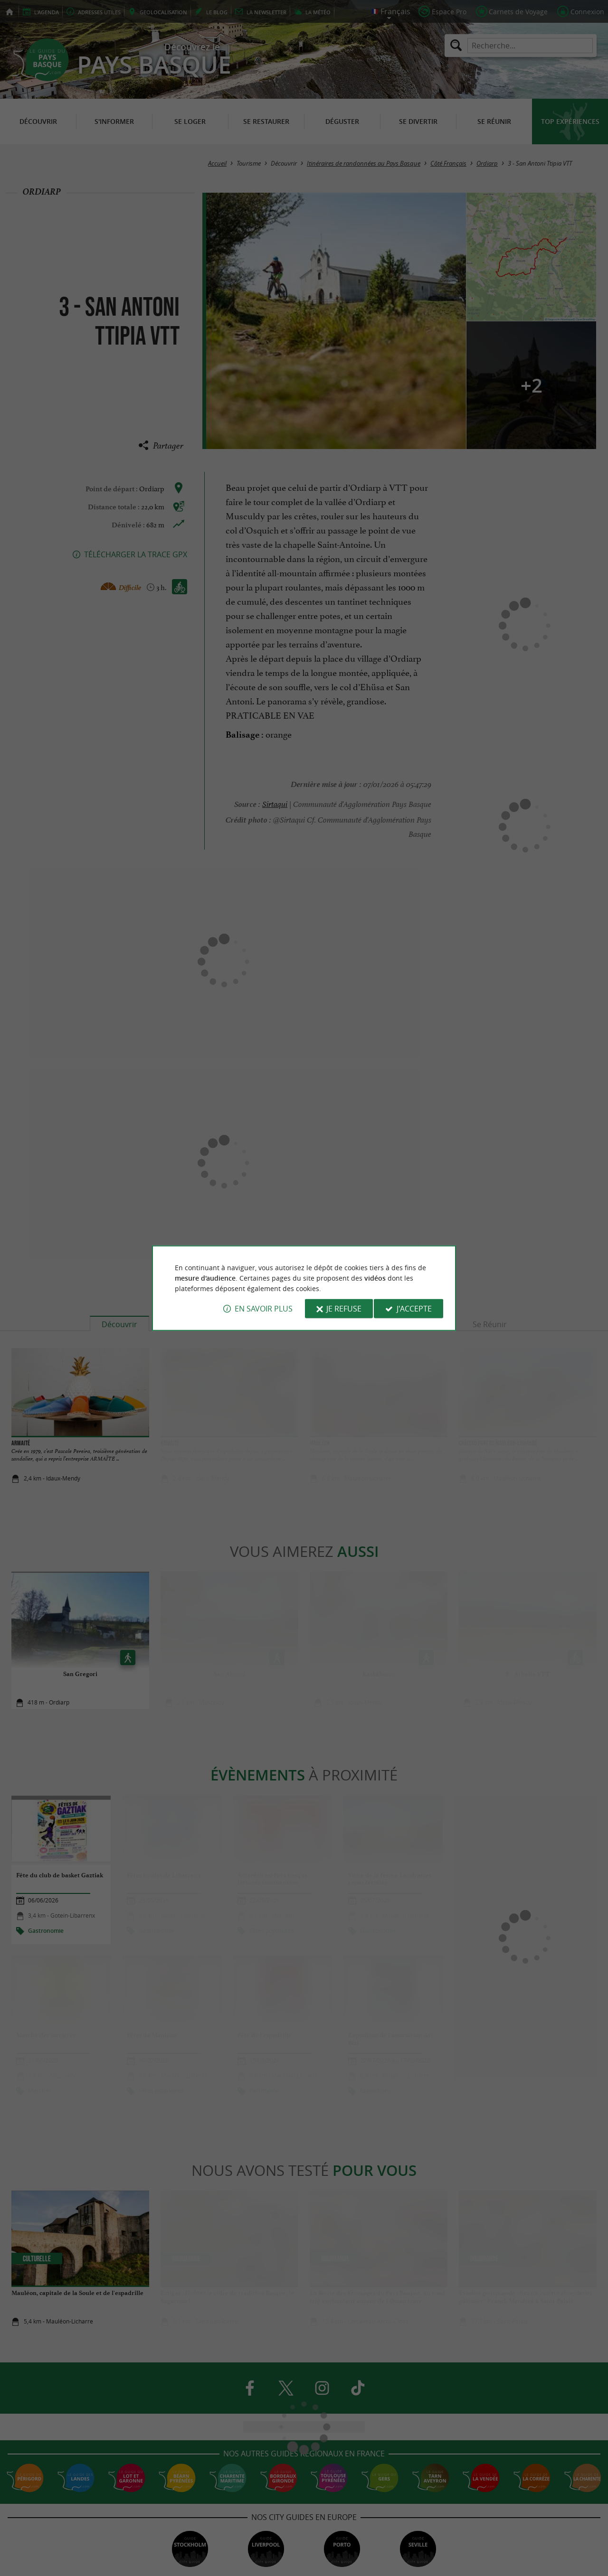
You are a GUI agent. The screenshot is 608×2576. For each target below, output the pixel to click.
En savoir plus (264, 1308)
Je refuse (343, 1308)
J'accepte (414, 1308)
